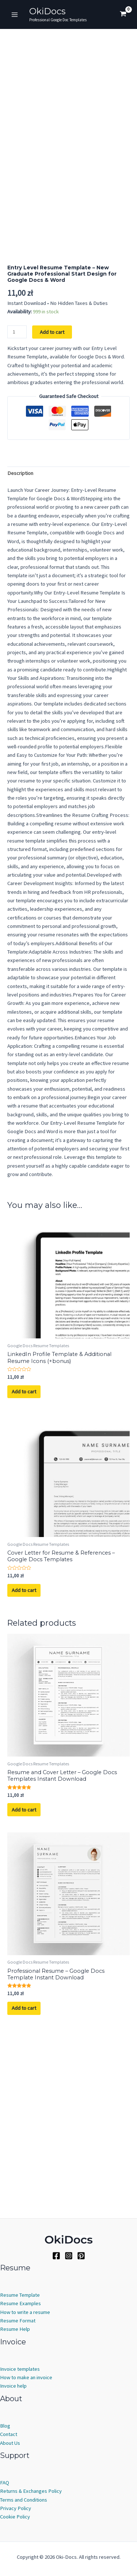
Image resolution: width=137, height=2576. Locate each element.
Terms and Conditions (23, 2499)
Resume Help (15, 2329)
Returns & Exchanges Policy (31, 2491)
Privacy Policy (15, 2508)
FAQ (4, 2482)
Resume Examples (20, 2303)
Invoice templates (20, 2369)
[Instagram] (69, 2256)
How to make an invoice (26, 2377)
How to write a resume (25, 2312)
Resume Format (17, 2320)
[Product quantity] (17, 514)
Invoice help (13, 2386)
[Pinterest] (81, 2256)
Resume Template (20, 2295)
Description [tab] (20, 655)
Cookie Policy (15, 2517)
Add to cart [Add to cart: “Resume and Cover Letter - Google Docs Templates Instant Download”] (24, 1992)
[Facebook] (56, 2256)
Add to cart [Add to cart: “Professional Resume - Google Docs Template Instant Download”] (24, 2190)
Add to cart (52, 514)
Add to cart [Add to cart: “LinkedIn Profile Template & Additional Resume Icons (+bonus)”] (24, 1573)
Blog (5, 2425)
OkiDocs (47, 11)
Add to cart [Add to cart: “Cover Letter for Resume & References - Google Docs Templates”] (24, 1772)
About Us (10, 2443)
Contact (8, 2434)
